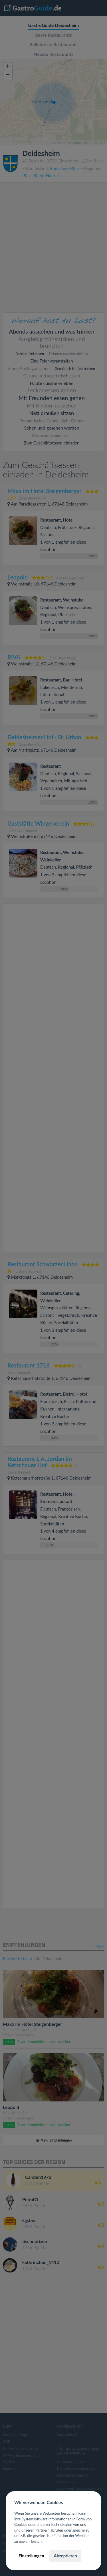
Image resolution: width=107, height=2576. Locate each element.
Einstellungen (31, 2555)
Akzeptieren (65, 2555)
